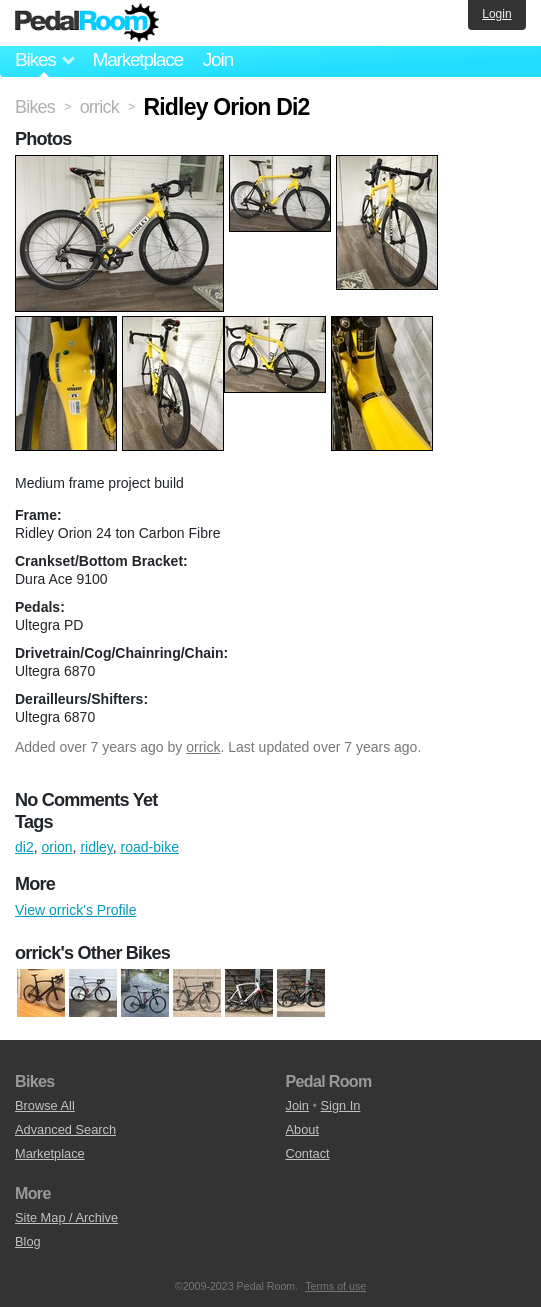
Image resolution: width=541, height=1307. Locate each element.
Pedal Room (87, 23)
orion (56, 847)
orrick (203, 747)
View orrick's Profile (75, 910)
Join (218, 59)
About (302, 1129)
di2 (24, 847)
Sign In (341, 1105)
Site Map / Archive (66, 1217)
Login (496, 14)
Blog (28, 1241)
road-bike (150, 847)
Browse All (45, 1105)
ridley (96, 847)
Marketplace (137, 59)
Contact (308, 1153)
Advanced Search (65, 1129)
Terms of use (335, 1286)
